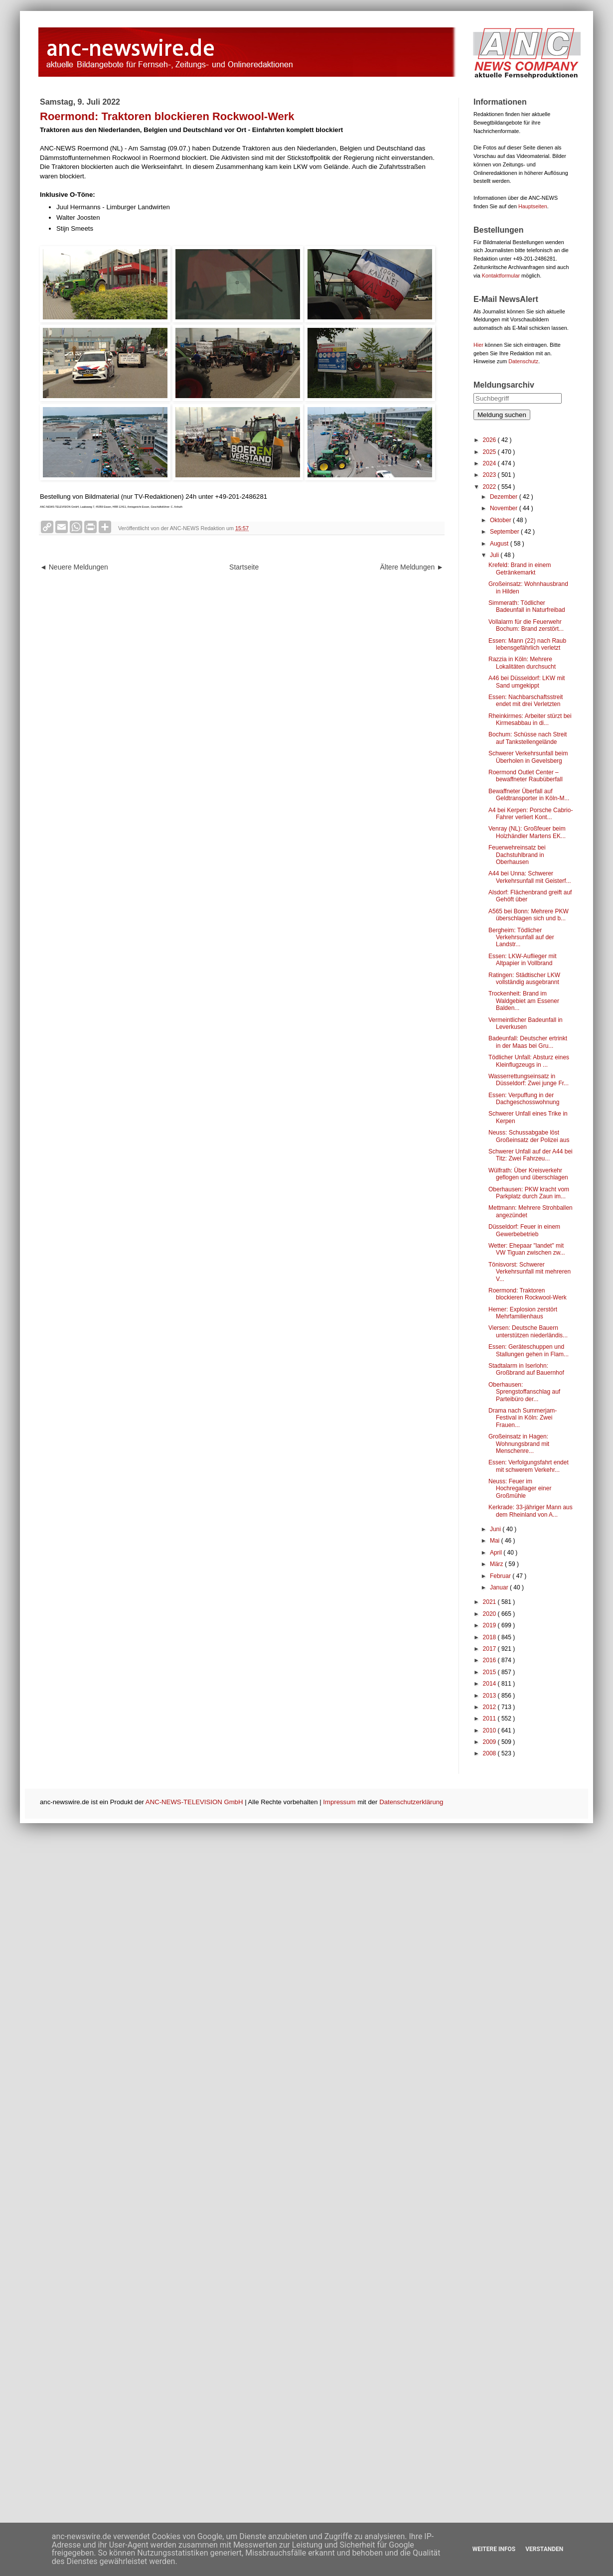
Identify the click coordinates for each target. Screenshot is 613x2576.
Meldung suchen (501, 415)
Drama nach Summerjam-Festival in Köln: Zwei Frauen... (522, 1418)
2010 (490, 1730)
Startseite (244, 567)
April (496, 1552)
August (500, 543)
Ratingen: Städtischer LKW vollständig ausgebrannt (524, 979)
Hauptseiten (532, 206)
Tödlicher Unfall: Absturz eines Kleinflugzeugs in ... (528, 1061)
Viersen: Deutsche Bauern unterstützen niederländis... (528, 1331)
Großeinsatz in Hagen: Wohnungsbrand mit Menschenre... (518, 1443)
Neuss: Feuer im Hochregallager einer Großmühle (519, 1488)
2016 (490, 1660)
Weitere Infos (493, 2549)
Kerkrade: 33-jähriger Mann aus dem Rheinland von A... (530, 1511)
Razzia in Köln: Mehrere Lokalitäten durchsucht (522, 663)
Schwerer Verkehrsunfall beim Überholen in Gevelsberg (528, 757)
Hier (478, 345)
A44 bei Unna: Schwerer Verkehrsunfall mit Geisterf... (529, 877)
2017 (490, 1648)
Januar (500, 1587)
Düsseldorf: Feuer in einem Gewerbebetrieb (524, 1230)
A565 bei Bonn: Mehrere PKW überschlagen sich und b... (528, 915)
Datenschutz (523, 361)
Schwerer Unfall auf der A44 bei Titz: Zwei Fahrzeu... (530, 1155)
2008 (490, 1753)
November (504, 508)
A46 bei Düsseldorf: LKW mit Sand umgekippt (526, 682)
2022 (490, 486)
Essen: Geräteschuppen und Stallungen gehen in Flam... (528, 1350)
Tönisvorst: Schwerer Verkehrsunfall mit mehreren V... (529, 1272)
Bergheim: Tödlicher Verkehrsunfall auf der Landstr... (521, 937)
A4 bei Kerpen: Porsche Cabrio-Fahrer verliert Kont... (530, 814)
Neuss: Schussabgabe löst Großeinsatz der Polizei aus (528, 1136)
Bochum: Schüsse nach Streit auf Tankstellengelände (527, 738)
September (505, 531)
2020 (490, 1613)
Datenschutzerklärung (411, 1802)
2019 (490, 1625)
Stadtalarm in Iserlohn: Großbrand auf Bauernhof (526, 1369)
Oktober (501, 520)
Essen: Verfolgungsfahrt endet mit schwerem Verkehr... (528, 1466)
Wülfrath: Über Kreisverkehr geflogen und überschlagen (528, 1174)
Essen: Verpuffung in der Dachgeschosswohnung (523, 1099)
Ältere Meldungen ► (412, 567)
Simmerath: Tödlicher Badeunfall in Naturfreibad (526, 606)
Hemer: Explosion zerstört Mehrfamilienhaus (522, 1313)
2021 (490, 1601)
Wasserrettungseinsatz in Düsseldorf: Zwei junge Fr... (528, 1080)
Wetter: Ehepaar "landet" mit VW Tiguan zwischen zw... (526, 1249)
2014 (490, 1683)
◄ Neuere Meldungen (74, 567)
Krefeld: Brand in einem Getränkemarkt (519, 568)
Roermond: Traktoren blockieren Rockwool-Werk (527, 1294)
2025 (490, 451)
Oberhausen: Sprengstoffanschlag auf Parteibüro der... (524, 1392)
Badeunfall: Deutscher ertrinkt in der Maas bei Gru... (527, 1042)
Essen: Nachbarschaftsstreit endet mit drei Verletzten (525, 701)
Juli (495, 555)
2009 (490, 1741)
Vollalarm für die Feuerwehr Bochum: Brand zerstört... (526, 625)
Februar (501, 1576)
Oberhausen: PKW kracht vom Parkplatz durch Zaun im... (528, 1193)
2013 (490, 1695)
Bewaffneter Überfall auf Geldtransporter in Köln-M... (528, 795)
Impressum (339, 1802)
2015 (490, 1672)
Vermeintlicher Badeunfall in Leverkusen (525, 1023)
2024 (490, 463)
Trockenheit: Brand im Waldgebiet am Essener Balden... (523, 1000)
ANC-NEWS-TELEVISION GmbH (194, 1802)
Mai (495, 1540)
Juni (496, 1529)
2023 (490, 474)
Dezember (504, 496)
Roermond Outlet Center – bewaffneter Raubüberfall (525, 776)
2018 (490, 1637)
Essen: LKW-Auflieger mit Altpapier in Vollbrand (522, 960)
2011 (490, 1718)
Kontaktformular (501, 276)
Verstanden (544, 2549)
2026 (490, 439)
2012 (490, 1707)
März (497, 1564)
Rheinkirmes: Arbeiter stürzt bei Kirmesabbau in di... (530, 719)
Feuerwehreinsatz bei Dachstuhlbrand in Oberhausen (517, 854)
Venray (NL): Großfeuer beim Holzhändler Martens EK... (527, 832)
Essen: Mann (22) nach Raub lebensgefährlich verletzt (527, 644)
